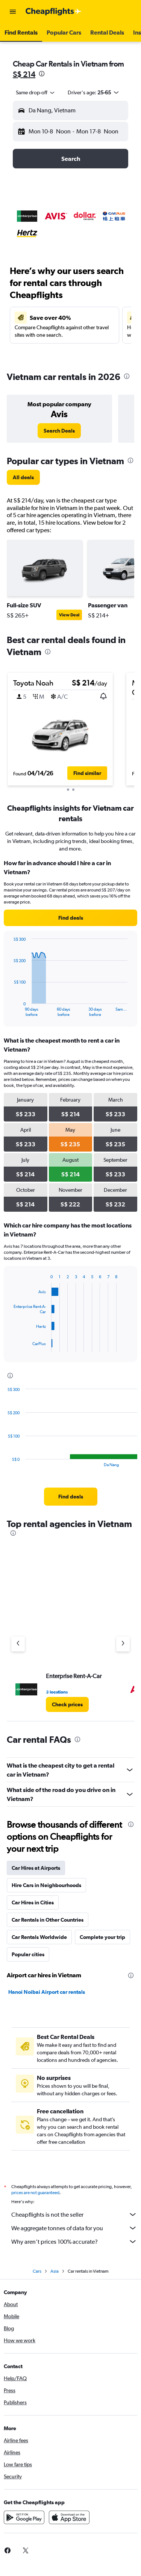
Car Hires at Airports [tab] (36, 1868)
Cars (37, 2271)
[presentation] (41, 73)
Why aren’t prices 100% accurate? (74, 2241)
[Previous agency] (18, 1643)
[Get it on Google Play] (24, 2517)
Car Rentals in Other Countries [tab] (47, 1920)
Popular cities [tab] (28, 1954)
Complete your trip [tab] (102, 1937)
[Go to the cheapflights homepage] (53, 11)
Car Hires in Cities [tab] (33, 1902)
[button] (13, 11)
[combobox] (36, 92)
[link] (59, 430)
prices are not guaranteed (35, 2192)
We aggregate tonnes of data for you (74, 2227)
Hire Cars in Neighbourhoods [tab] (46, 1885)
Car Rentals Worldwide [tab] (39, 1937)
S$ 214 (24, 74)
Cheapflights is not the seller (74, 2214)
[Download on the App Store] (69, 2517)
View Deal (69, 615)
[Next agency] (123, 1643)
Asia (54, 2271)
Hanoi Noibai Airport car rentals (46, 1992)
